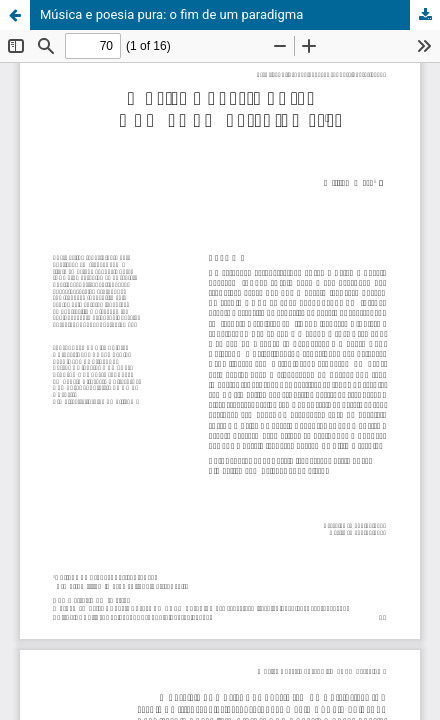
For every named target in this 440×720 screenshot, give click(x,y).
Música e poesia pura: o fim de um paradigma (171, 14)
